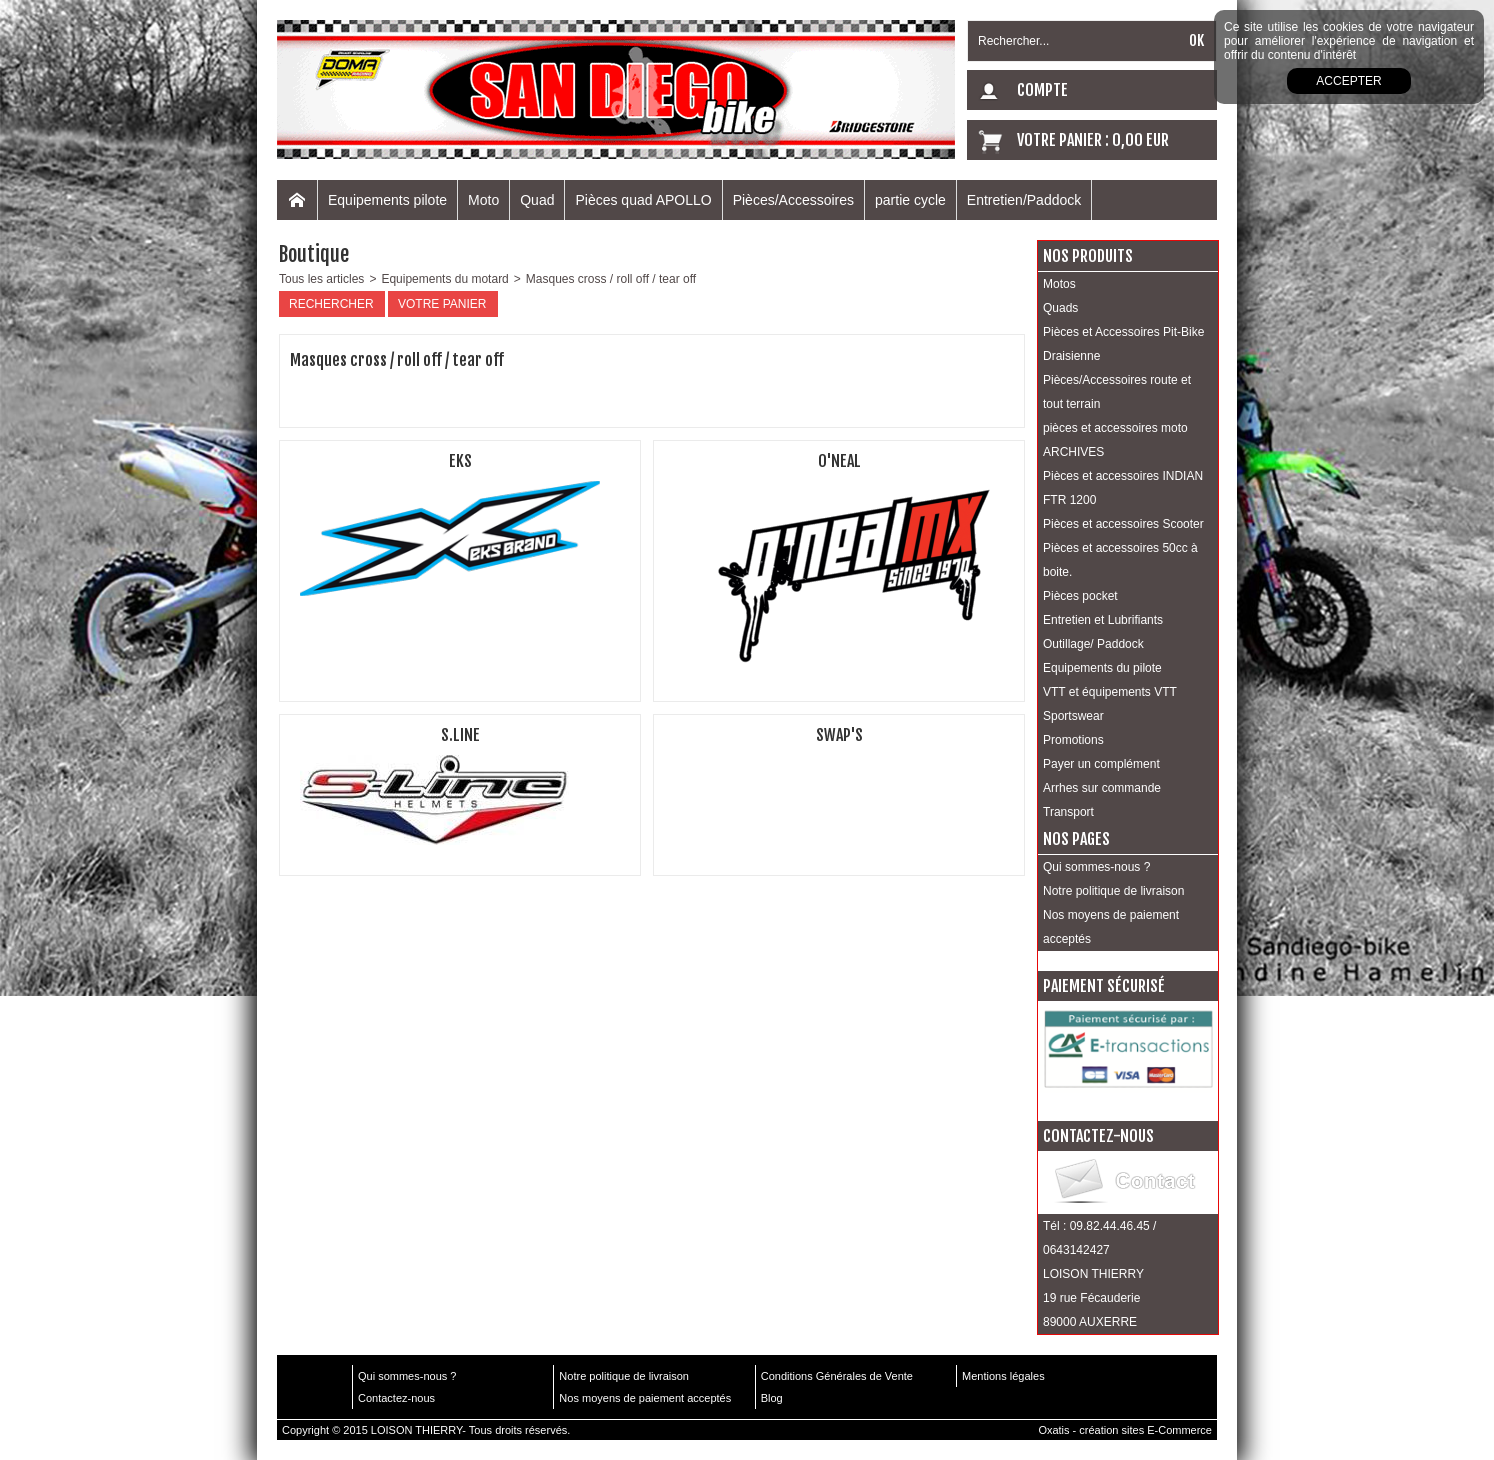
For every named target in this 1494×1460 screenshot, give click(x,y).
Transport (1068, 812)
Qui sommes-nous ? (1096, 867)
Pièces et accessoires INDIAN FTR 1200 (1123, 488)
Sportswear (1073, 716)
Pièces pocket (1080, 596)
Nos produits (1088, 256)
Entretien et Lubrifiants (1103, 620)
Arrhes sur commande (1102, 788)
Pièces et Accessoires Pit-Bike (1123, 332)
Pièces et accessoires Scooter (1123, 524)
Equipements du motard (444, 279)
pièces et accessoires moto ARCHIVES (1115, 440)
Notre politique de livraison (1113, 891)
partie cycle (910, 200)
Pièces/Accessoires (793, 200)
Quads (1060, 308)
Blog (772, 1398)
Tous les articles (321, 279)
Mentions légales (1003, 1376)
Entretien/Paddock (1024, 200)
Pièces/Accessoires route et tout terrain (1117, 392)
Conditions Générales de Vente (837, 1376)
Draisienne (1071, 356)
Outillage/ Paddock (1093, 644)
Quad (537, 200)
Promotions (1073, 740)
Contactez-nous (396, 1398)
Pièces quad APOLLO (643, 200)
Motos (1059, 284)
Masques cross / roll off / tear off (611, 279)
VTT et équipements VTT (1110, 692)
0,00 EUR (1140, 140)
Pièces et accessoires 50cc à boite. (1120, 560)
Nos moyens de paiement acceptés (1111, 927)
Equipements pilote (387, 200)
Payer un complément (1101, 764)
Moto (483, 200)
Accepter (1348, 81)
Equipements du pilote (1102, 668)
